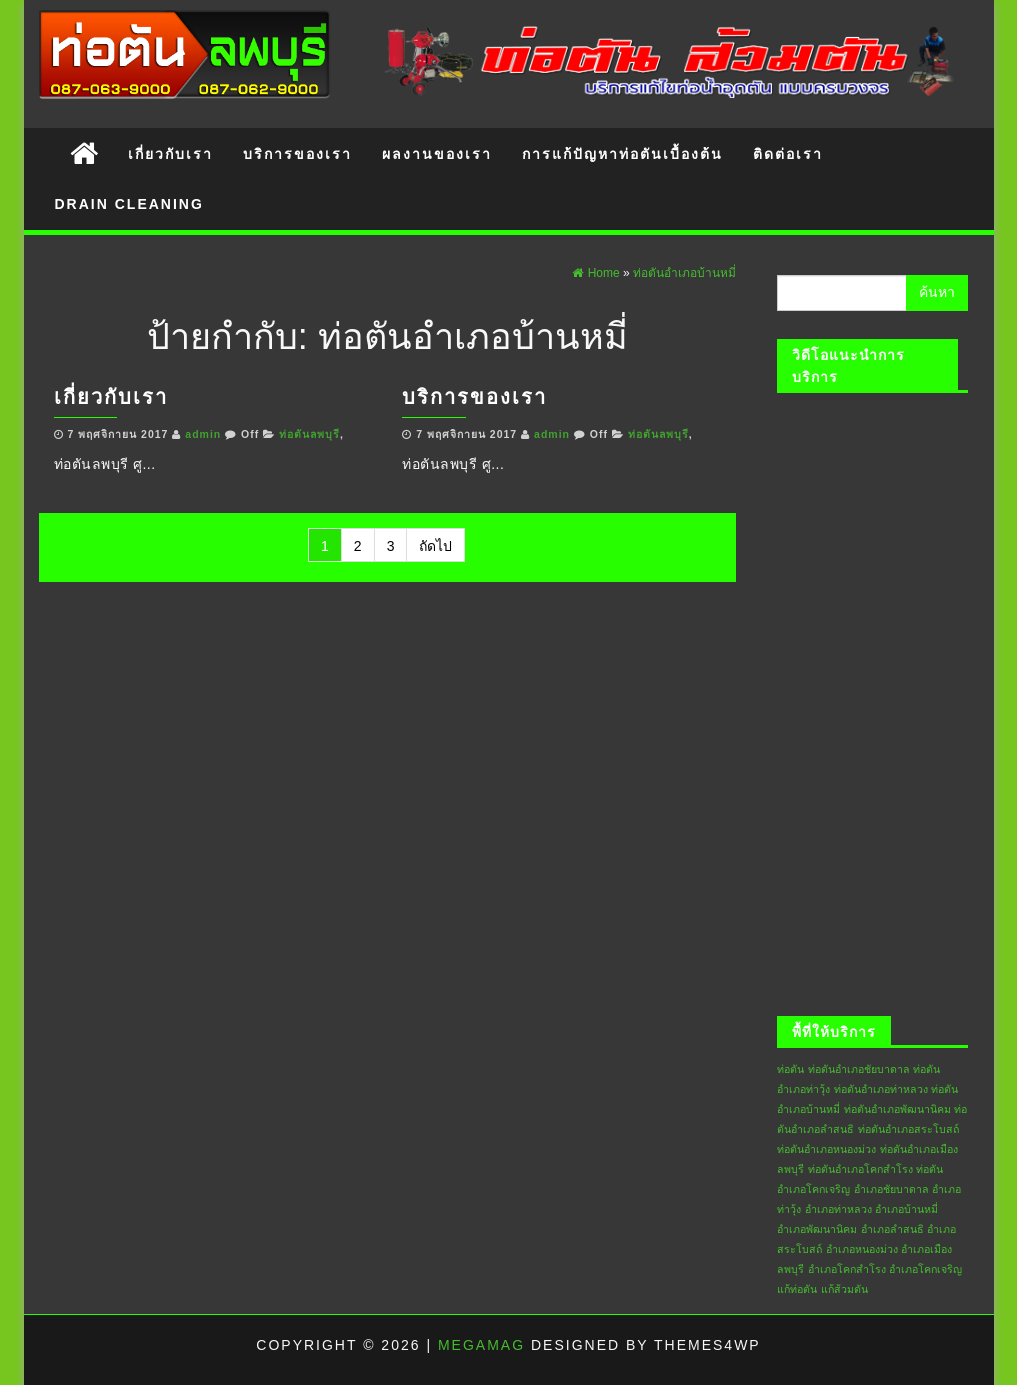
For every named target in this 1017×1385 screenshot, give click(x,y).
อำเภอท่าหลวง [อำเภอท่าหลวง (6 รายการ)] (838, 1209)
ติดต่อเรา (788, 154)
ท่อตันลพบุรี (309, 434)
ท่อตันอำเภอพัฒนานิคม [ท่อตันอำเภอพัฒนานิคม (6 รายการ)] (897, 1109)
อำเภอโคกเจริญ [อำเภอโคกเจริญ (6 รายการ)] (925, 1269)
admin (203, 434)
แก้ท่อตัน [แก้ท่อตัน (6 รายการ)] (797, 1289)
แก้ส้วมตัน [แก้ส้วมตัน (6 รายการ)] (844, 1289)
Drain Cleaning (129, 204)
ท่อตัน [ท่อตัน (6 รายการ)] (790, 1069)
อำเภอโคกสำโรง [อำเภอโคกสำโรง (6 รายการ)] (847, 1269)
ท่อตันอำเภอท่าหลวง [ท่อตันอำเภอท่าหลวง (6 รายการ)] (881, 1089)
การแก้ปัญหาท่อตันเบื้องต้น (622, 154)
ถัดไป (435, 546)
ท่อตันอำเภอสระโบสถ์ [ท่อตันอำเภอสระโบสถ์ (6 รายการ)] (908, 1129)
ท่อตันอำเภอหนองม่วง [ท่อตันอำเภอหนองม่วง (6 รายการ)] (826, 1149)
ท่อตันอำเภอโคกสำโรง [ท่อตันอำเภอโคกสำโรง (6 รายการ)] (860, 1169)
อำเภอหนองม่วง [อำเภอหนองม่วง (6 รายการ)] (862, 1249)
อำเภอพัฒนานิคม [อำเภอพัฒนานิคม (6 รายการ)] (817, 1229)
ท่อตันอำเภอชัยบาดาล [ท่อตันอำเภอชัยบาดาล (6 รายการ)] (859, 1069)
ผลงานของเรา (437, 154)
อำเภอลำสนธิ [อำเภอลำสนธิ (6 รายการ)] (892, 1229)
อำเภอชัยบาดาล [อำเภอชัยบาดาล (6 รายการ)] (891, 1189)
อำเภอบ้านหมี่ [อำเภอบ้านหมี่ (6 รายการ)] (906, 1209)
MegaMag (481, 1345)
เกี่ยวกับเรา (170, 154)
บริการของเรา (297, 154)
